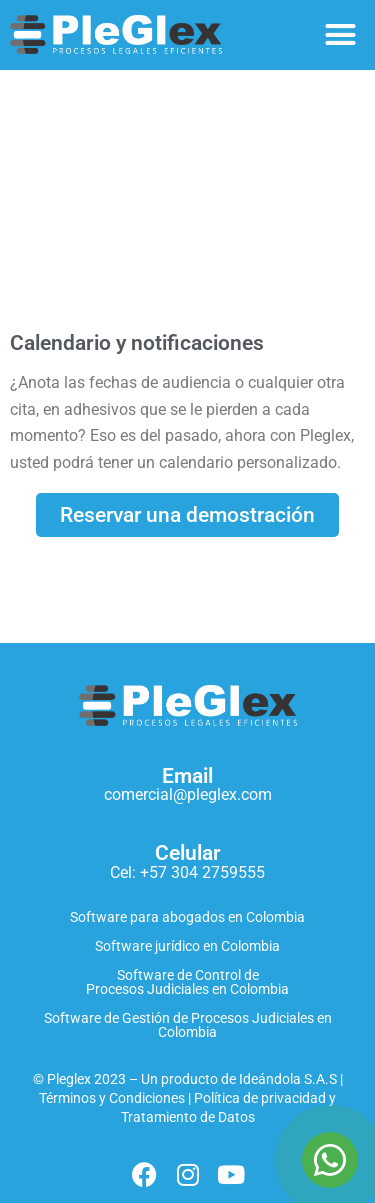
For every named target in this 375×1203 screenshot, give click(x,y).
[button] (341, 35)
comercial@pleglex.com (188, 794)
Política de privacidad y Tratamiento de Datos (229, 1108)
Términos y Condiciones (112, 1098)
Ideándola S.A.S (288, 1079)
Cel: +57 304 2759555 (187, 872)
